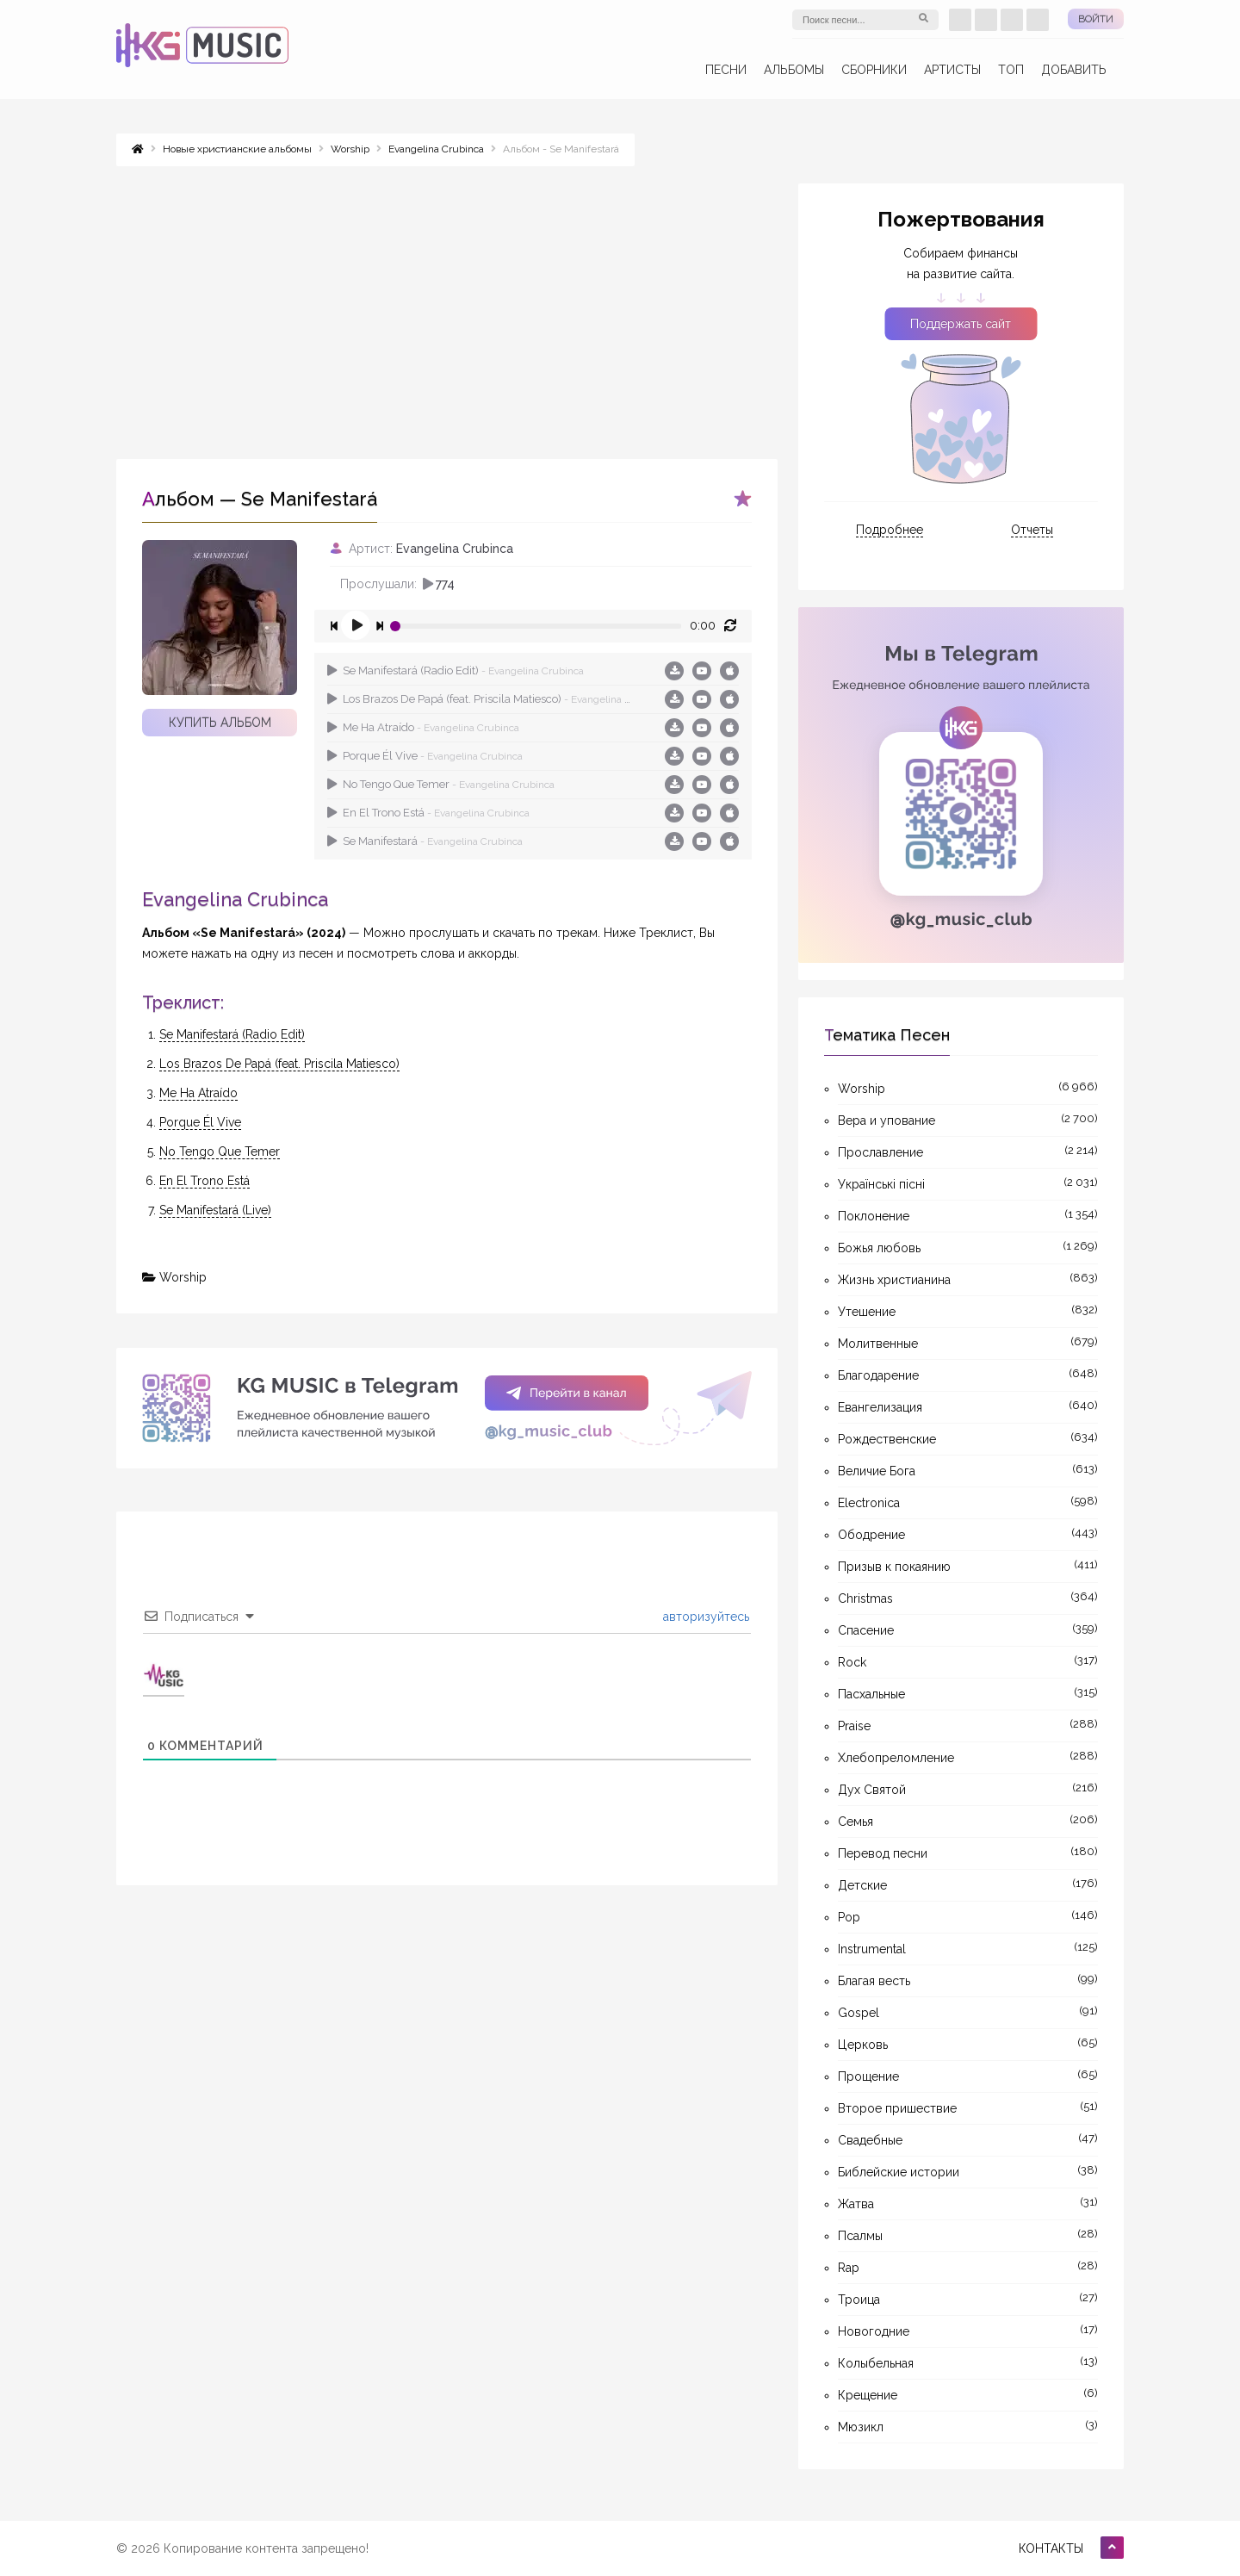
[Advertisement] (447, 304)
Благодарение (878, 1375)
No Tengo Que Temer (441, 784)
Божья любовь (879, 1248)
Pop (849, 1917)
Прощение (868, 2076)
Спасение (866, 1630)
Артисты (952, 70)
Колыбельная (876, 2363)
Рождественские (887, 1439)
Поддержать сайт (960, 324)
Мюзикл (861, 2427)
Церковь (863, 2044)
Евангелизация (880, 1407)
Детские (862, 1885)
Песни (726, 70)
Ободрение (871, 1535)
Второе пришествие (897, 2108)
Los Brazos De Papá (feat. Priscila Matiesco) (481, 698)
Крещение (867, 2395)
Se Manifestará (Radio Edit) (455, 670)
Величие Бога (876, 1471)
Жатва (856, 2204)
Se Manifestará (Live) (215, 1210)
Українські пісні (881, 1184)
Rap (848, 2268)
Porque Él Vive (425, 755)
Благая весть (874, 1981)
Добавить (1074, 70)
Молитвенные (878, 1343)
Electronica (869, 1503)
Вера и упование (886, 1120)
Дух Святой (872, 1790)
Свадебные (870, 2140)
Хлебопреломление (896, 1758)
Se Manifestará (425, 841)
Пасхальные (871, 1694)
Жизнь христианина (894, 1280)
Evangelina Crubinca (454, 549)
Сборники (874, 70)
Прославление (880, 1152)
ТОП (1011, 70)
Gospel (858, 2013)
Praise (854, 1726)
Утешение (867, 1312)
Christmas (865, 1598)
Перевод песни (882, 1853)
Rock (852, 1662)
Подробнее (889, 530)
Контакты (1051, 2548)
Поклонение (873, 1216)
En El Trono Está (428, 812)
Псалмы (860, 2236)
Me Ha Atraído (423, 727)
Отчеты (1032, 530)
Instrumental (872, 1949)
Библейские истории (898, 2172)
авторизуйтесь (704, 1616)
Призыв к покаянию (894, 1567)
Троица (859, 2299)
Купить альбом (220, 722)
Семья (855, 1821)
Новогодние (873, 2331)
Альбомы (794, 70)
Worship (183, 1277)
